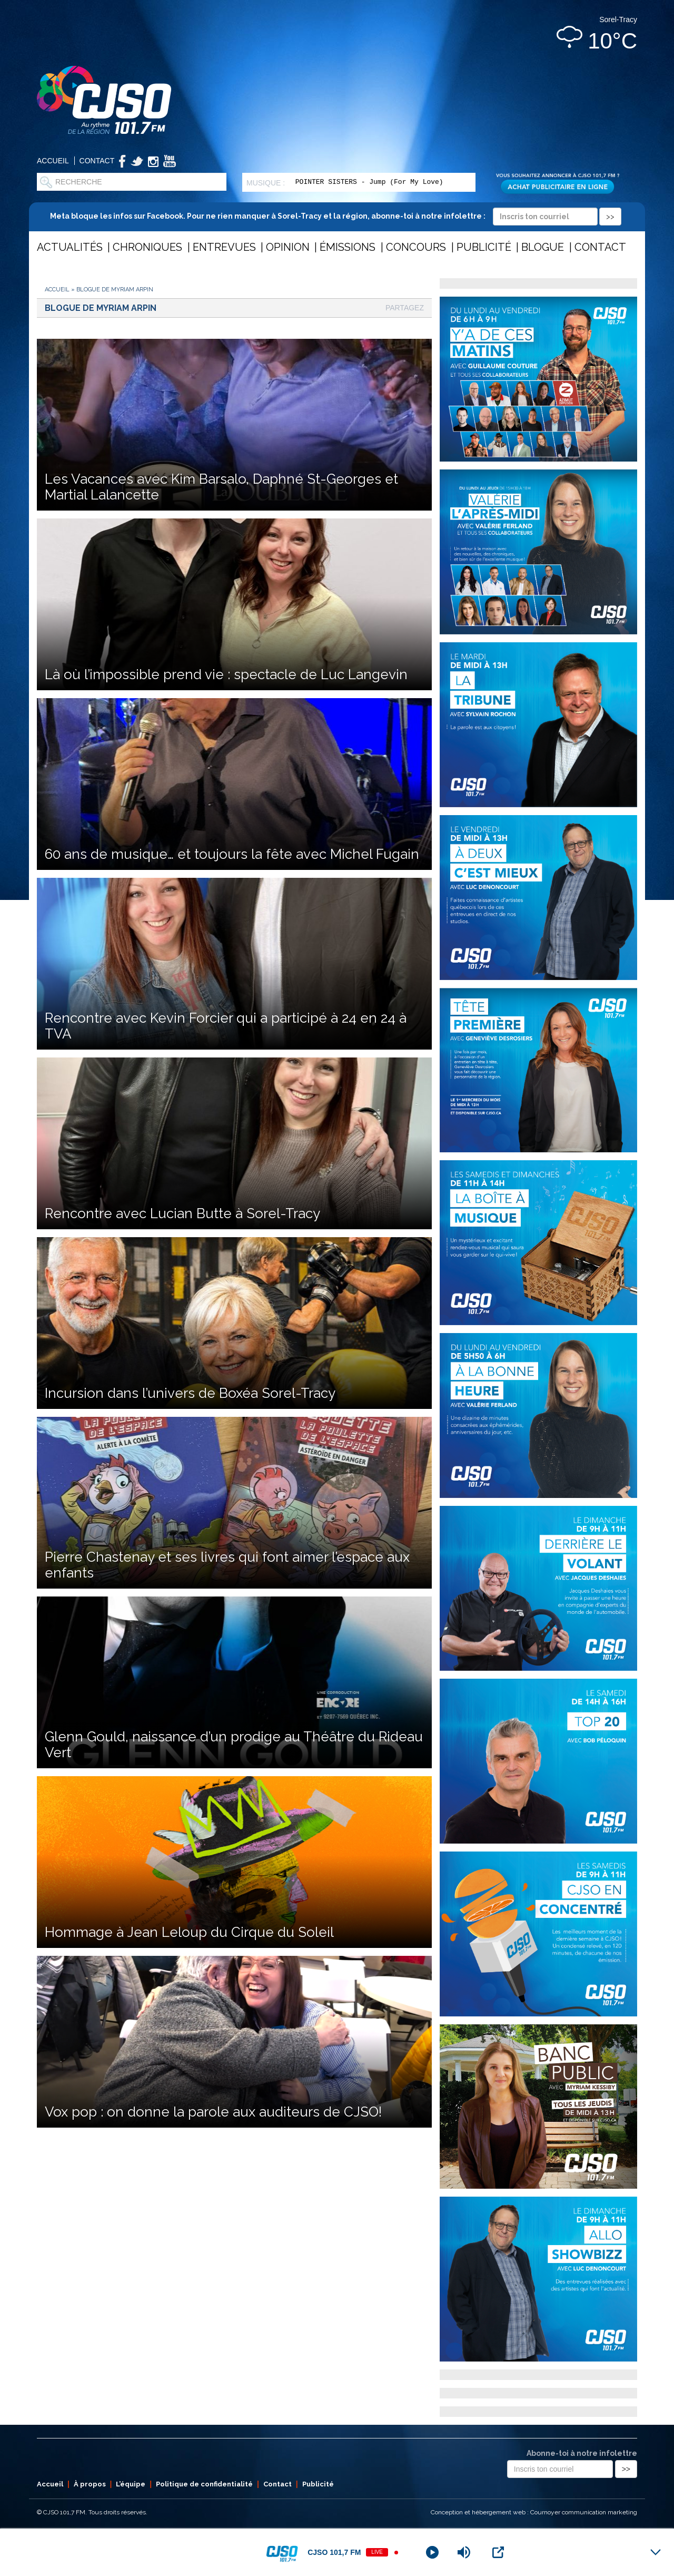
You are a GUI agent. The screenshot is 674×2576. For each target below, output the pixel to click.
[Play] (432, 2552)
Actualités (70, 247)
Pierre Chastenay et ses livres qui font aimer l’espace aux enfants (227, 1565)
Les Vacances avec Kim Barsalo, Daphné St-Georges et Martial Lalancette (221, 487)
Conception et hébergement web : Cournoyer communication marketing (534, 2512)
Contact (97, 160)
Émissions (347, 247)
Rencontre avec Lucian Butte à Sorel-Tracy (182, 1213)
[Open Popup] (498, 2552)
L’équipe (130, 2484)
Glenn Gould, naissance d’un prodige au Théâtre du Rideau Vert (234, 1744)
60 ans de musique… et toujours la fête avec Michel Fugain (232, 854)
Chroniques (147, 247)
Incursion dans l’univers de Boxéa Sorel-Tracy (190, 1393)
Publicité (484, 247)
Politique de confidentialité (204, 2484)
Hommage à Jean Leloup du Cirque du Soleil (189, 1932)
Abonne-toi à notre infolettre (582, 2453)
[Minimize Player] (655, 2552)
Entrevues (224, 247)
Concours (416, 247)
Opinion (288, 247)
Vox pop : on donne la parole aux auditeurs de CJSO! (213, 2112)
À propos (90, 2484)
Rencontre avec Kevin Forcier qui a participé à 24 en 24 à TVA (226, 1026)
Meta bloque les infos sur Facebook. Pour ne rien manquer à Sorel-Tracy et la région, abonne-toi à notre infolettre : (335, 216)
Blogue (542, 247)
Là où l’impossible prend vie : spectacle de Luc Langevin (226, 674)
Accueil (53, 160)
